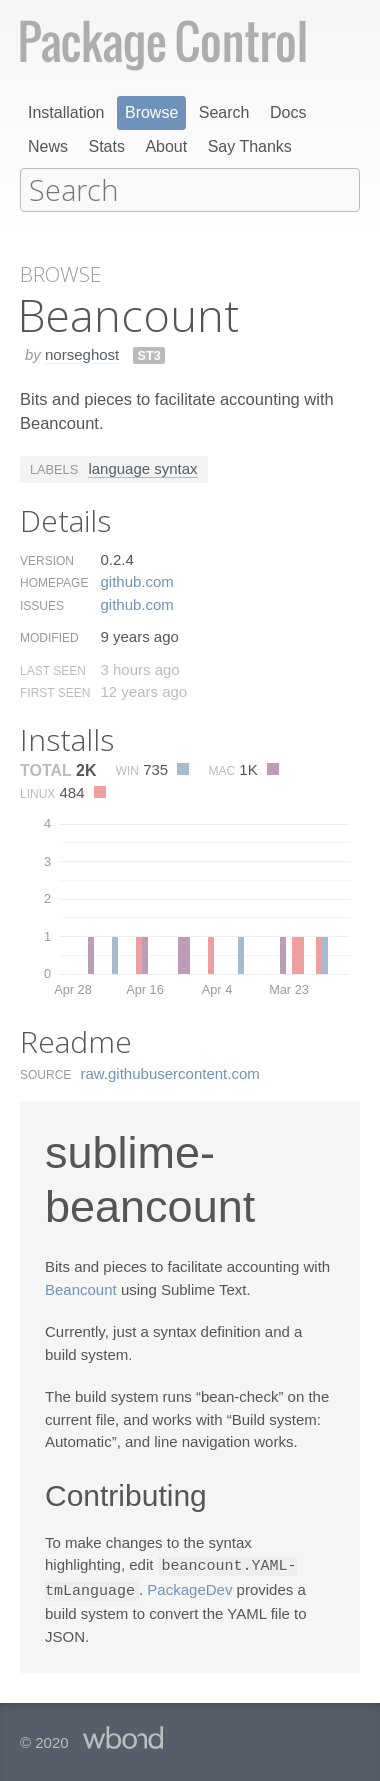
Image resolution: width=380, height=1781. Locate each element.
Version (47, 559)
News (48, 146)
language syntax (142, 466)
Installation (66, 112)
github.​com (136, 579)
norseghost (82, 352)
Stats (106, 146)
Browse (151, 112)
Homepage (54, 581)
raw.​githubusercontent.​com (170, 1071)
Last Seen (53, 669)
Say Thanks (250, 146)
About (166, 146)
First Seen (55, 691)
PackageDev (189, 1587)
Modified (49, 636)
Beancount (81, 1287)
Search (224, 112)
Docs (288, 112)
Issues (42, 604)
